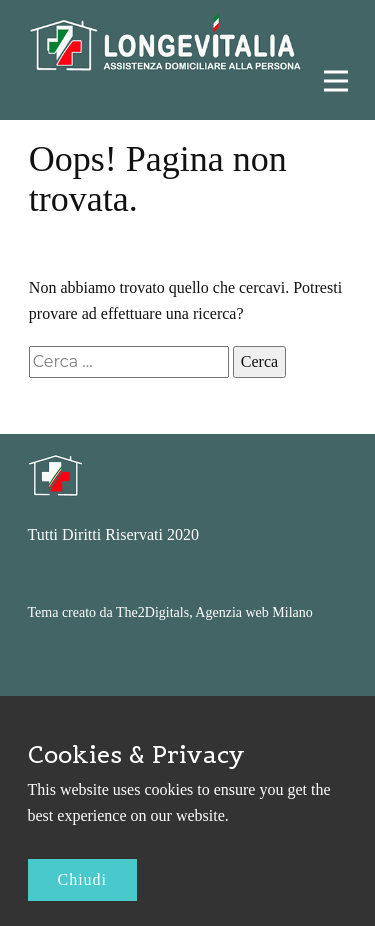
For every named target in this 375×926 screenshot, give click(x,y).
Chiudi (83, 879)
